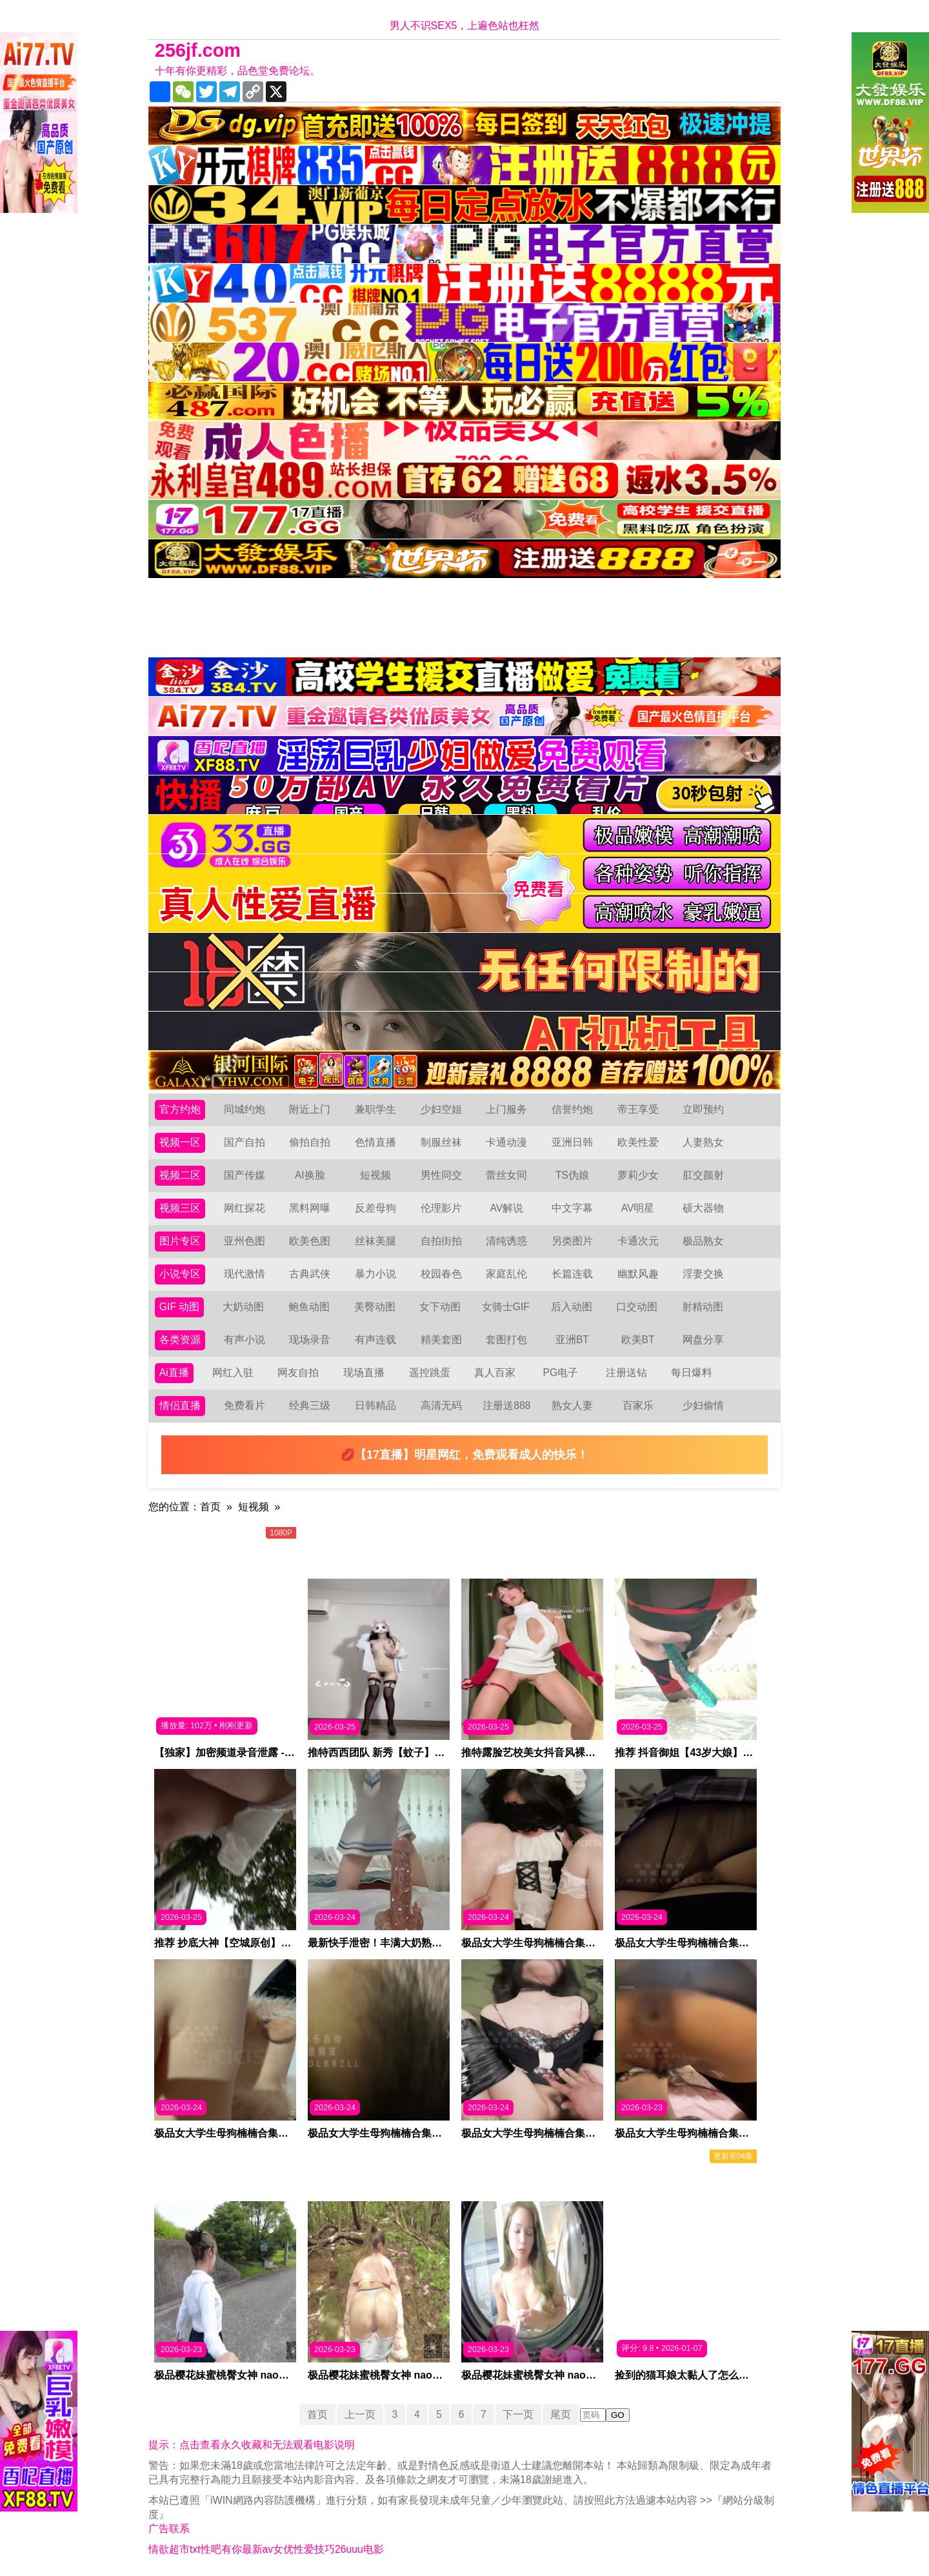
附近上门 (309, 1109)
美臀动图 (374, 1306)
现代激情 (244, 1273)
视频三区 (180, 1208)
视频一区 (180, 1142)
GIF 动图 (179, 1306)
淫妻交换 (703, 1273)
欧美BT (637, 1339)
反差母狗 (375, 1208)
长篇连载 (572, 1273)
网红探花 (244, 1208)
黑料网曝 (309, 1208)
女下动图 (440, 1306)
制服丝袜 (441, 1142)
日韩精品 (375, 1405)
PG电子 (561, 1372)
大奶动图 (244, 1306)
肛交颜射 (703, 1175)
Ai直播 (174, 1372)
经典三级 (309, 1405)
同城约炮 (244, 1109)
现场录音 (309, 1339)
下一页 (519, 2414)
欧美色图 (309, 1240)
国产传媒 (244, 1175)
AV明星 (637, 1208)
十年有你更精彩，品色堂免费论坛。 (237, 70)
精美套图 (441, 1339)
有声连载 (375, 1339)
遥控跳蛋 (429, 1372)
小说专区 (180, 1273)
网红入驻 (233, 1372)
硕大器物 (703, 1208)
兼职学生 (375, 1109)
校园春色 (441, 1273)
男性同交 (441, 1175)
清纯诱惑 (506, 1240)
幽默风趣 (638, 1273)
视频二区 (180, 1175)
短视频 (375, 1175)
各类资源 (180, 1339)
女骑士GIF (506, 1306)
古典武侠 (309, 1273)
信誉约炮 (572, 1109)
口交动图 (637, 1306)
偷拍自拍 (309, 1142)
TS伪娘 (572, 1175)
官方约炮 (180, 1109)
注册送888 (507, 1405)
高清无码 (441, 1405)
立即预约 (703, 1109)
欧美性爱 (638, 1142)
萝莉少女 (638, 1175)
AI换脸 (310, 1175)
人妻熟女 (703, 1142)
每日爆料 (691, 1372)
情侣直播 (180, 1405)
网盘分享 (703, 1339)
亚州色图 (244, 1240)
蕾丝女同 (506, 1175)
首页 (210, 1506)
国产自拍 (244, 1142)
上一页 (358, 2414)
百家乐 (638, 1405)
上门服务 (506, 1109)
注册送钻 (626, 1372)
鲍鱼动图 (309, 1306)
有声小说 (244, 1339)
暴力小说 (375, 1273)
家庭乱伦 (506, 1273)
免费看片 (244, 1405)
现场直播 (364, 1372)
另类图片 (572, 1240)
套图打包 (506, 1339)
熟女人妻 (572, 1405)
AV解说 (506, 1208)
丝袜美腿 (375, 1240)
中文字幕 (572, 1208)
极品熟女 (703, 1240)
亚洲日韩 (572, 1142)
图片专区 (180, 1240)
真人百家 (494, 1372)
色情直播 (375, 1142)
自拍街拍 (441, 1240)
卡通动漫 (506, 1142)
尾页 (562, 2414)
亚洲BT (572, 1339)
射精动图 (702, 1306)
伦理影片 (441, 1208)
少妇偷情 (703, 1405)
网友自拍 (298, 1372)
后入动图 (571, 1306)
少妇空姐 (441, 1109)
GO (619, 2415)
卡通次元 (638, 1240)
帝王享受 (638, 1109)
